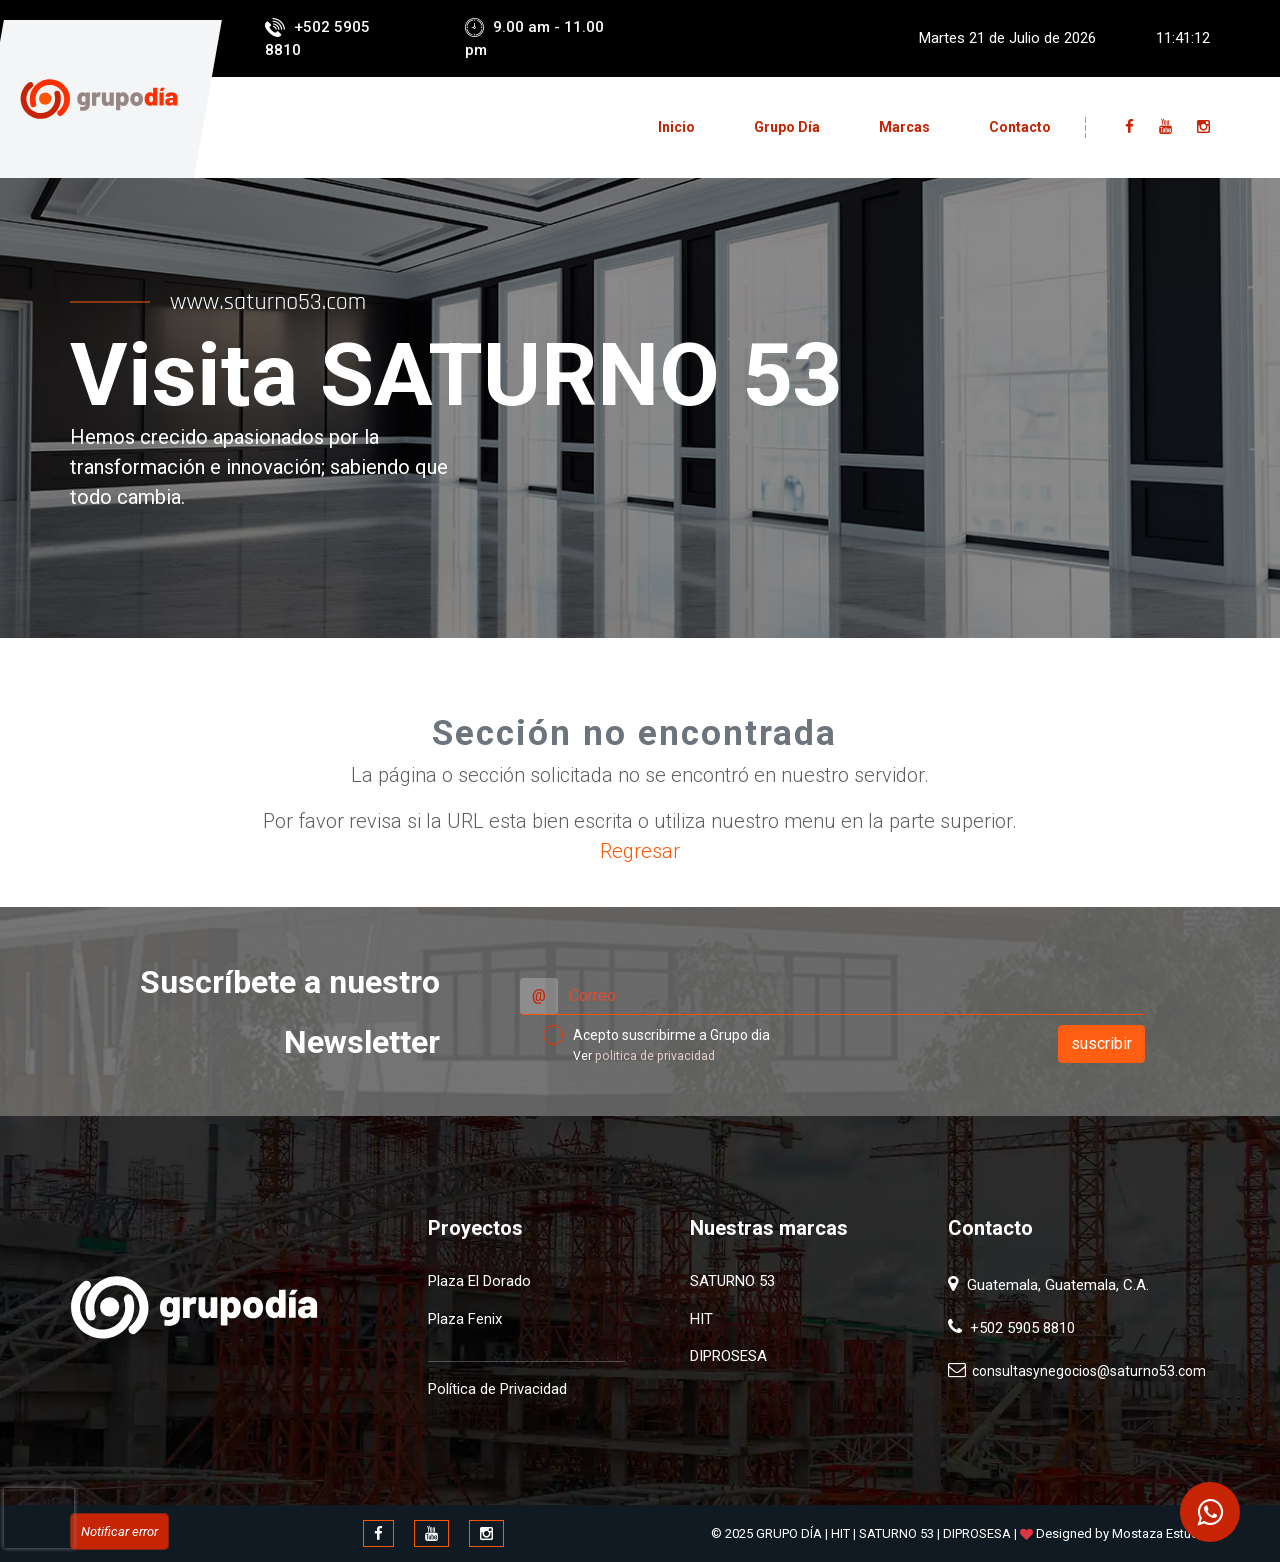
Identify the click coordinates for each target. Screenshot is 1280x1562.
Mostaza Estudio (1161, 1533)
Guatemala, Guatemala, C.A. (1056, 1285)
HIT (701, 1319)
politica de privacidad (655, 1056)
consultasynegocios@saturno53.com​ (1086, 1371)
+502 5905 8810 (1018, 1328)
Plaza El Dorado (479, 1281)
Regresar (640, 851)
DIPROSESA (728, 1356)
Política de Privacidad (497, 1389)
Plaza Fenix (465, 1319)
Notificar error (119, 1531)
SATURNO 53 (732, 1281)
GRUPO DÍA (789, 1533)
